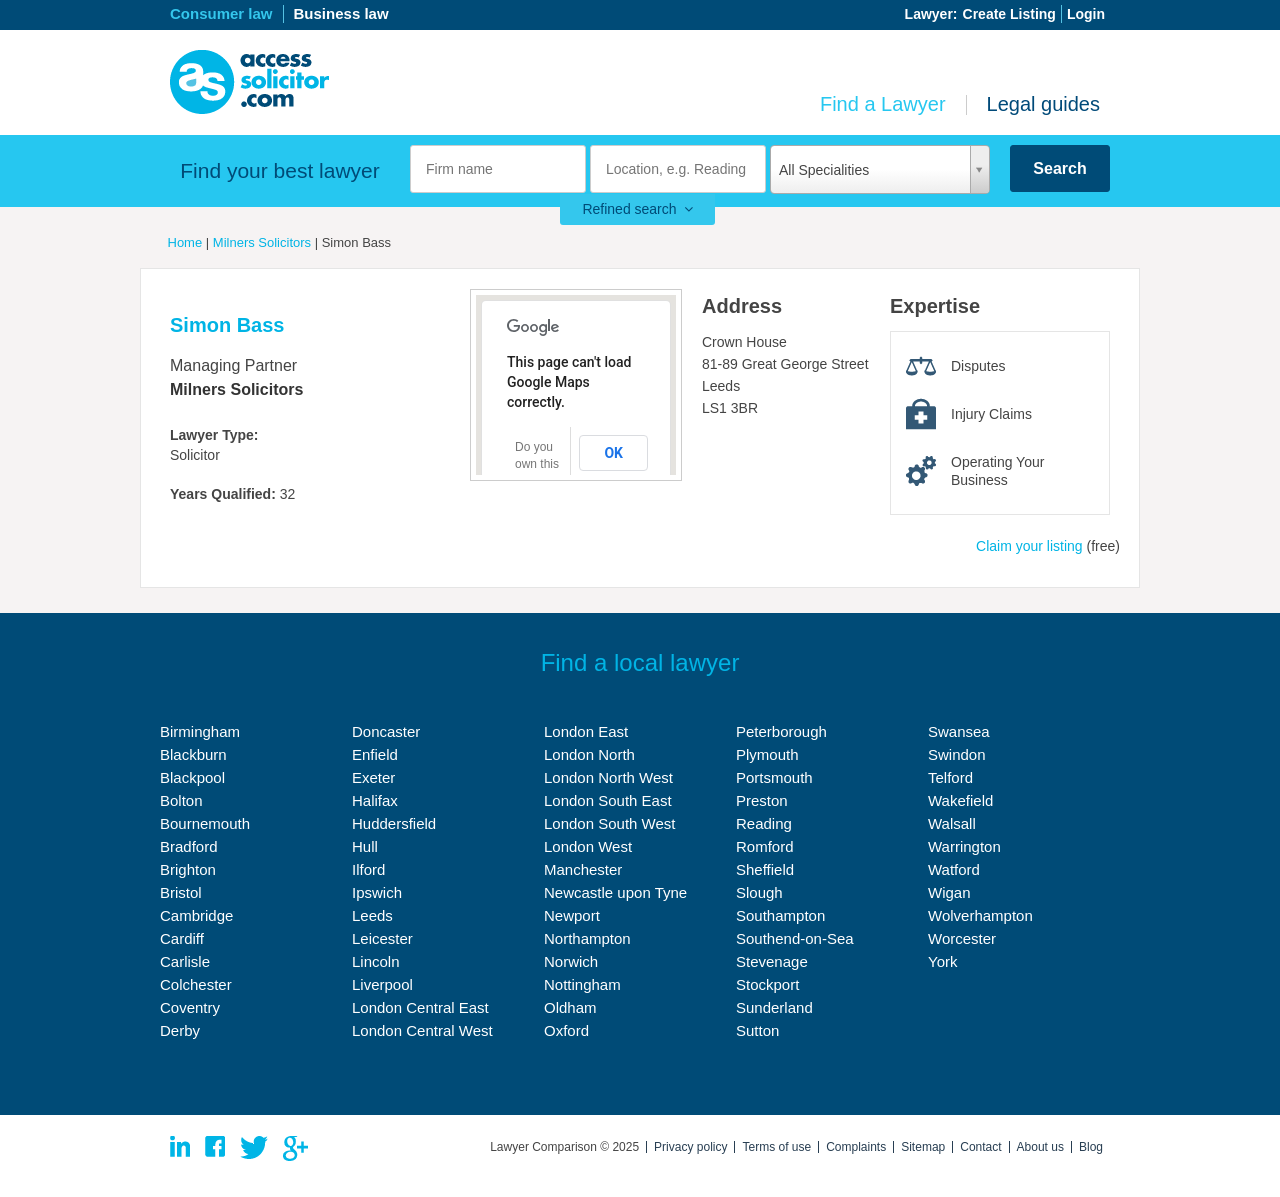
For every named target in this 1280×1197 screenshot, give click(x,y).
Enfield (375, 754)
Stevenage (772, 961)
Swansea (959, 731)
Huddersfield (394, 823)
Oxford (566, 1030)
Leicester (382, 938)
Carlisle (185, 961)
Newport (572, 915)
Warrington (964, 846)
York (942, 961)
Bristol (181, 892)
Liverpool (382, 984)
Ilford (368, 869)
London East (586, 731)
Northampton (587, 938)
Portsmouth (774, 777)
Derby (180, 1030)
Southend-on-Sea (795, 938)
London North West (608, 777)
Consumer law (221, 13)
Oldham (570, 1007)
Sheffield (765, 869)
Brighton (188, 869)
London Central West (422, 1030)
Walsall (952, 823)
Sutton (757, 1030)
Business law (341, 13)
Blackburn (193, 754)
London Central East (420, 1007)
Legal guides (1043, 104)
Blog (1091, 1147)
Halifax (375, 800)
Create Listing (1009, 14)
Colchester (196, 984)
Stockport (767, 984)
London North (589, 754)
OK (613, 453)
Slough (759, 892)
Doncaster (386, 731)
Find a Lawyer (883, 104)
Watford (954, 869)
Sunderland (774, 1007)
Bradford (189, 846)
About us (1040, 1147)
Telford (950, 777)
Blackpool (192, 777)
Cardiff (182, 938)
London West (588, 846)
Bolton (181, 800)
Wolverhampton (980, 915)
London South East (608, 800)
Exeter (373, 777)
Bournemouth (205, 823)
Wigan (949, 892)
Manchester (583, 869)
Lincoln (376, 961)
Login (1086, 14)
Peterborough (781, 731)
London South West (609, 823)
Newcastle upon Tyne (615, 892)
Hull (365, 846)
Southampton (780, 915)
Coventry (190, 1007)
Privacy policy (690, 1147)
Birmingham (200, 731)
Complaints (856, 1147)
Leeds (372, 915)
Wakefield (960, 800)
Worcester (962, 938)
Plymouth (767, 754)
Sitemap (923, 1147)
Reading (764, 823)
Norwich (571, 961)
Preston (762, 800)
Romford (765, 846)
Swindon (957, 754)
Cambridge (196, 915)
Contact (980, 1147)
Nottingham (582, 984)
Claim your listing (1029, 546)
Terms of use (776, 1147)
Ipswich (377, 892)
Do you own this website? (538, 464)
